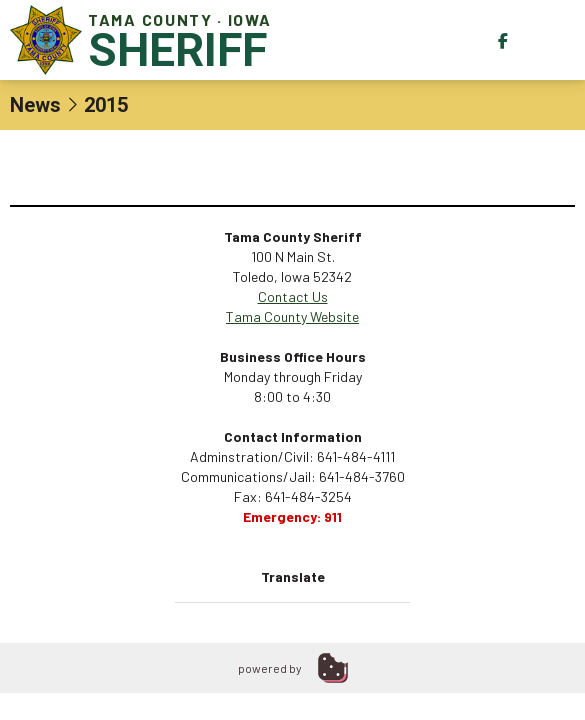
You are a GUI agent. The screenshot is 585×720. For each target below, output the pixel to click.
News (35, 105)
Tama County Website (292, 316)
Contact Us (293, 296)
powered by (270, 668)
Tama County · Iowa (145, 39)
